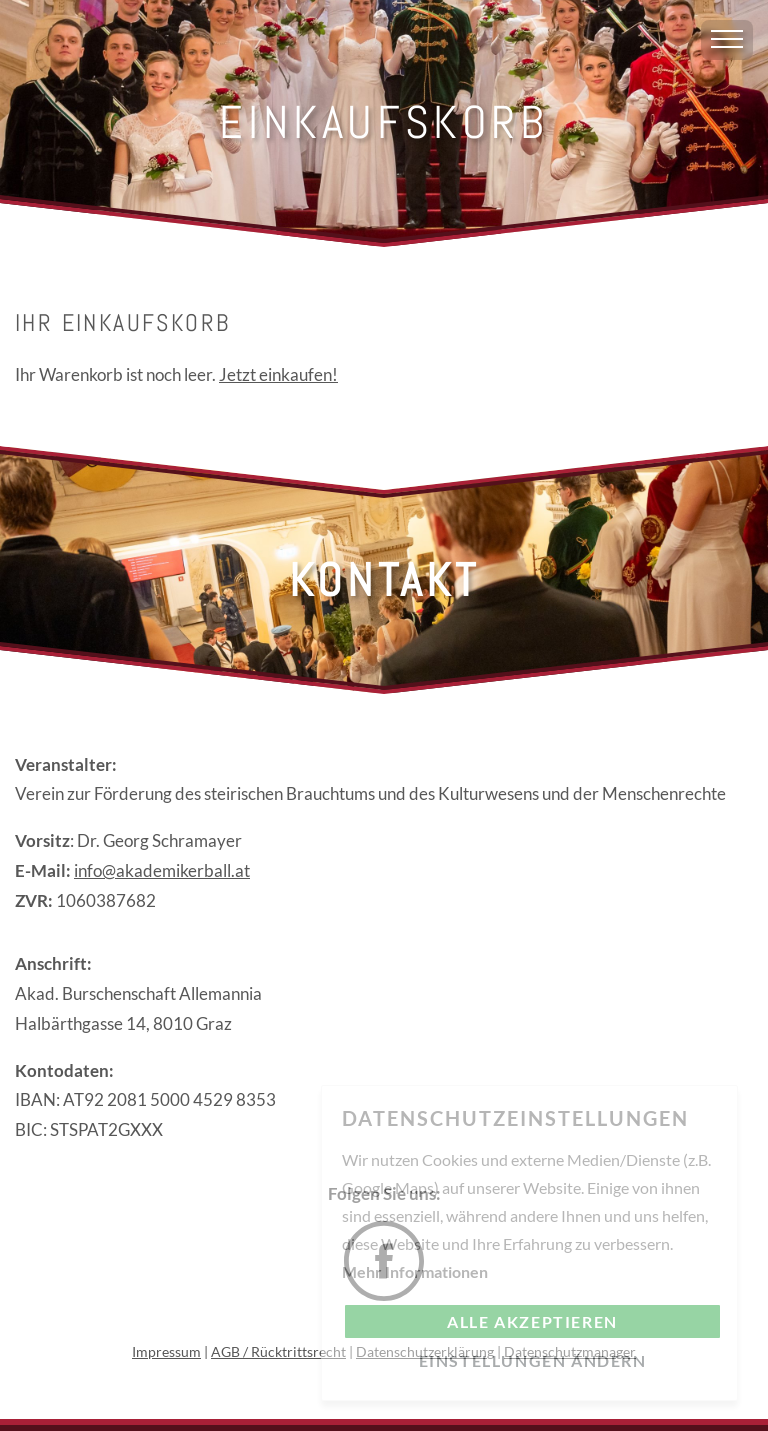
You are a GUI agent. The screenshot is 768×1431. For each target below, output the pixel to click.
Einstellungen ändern (533, 1360)
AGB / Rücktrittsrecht (278, 1351)
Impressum (166, 1351)
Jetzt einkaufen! (278, 374)
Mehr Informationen (415, 1271)
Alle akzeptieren (532, 1321)
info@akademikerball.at (162, 870)
